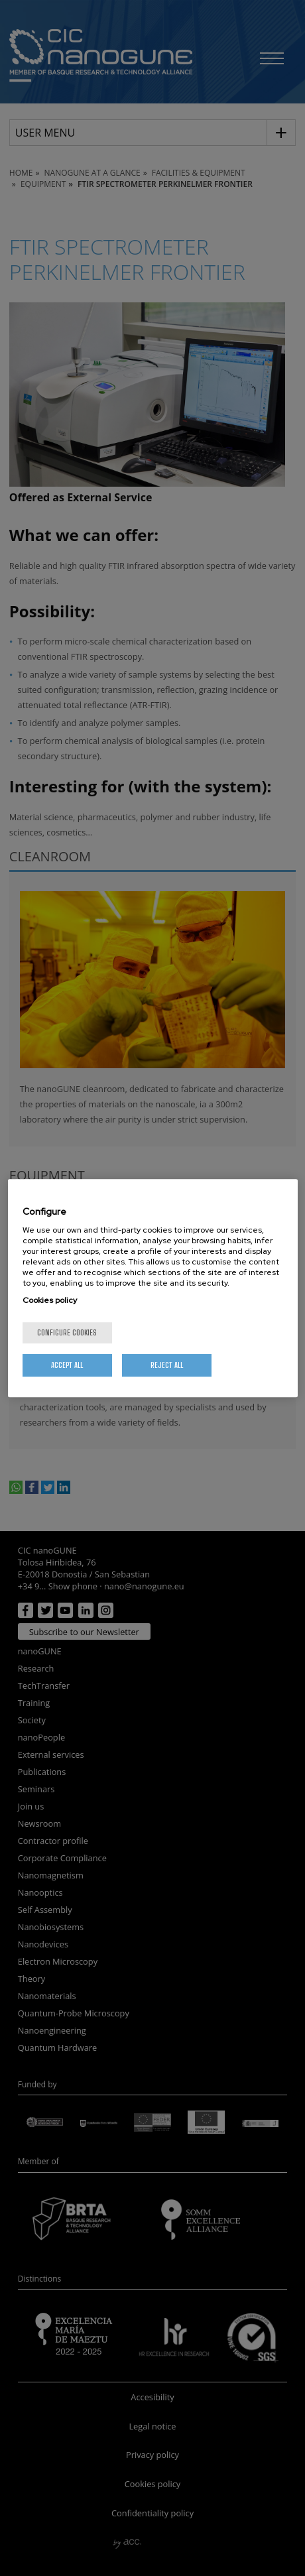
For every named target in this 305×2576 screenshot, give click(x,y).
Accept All (67, 1365)
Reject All (167, 1365)
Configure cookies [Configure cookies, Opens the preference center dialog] (67, 1332)
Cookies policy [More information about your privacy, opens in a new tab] (50, 1300)
